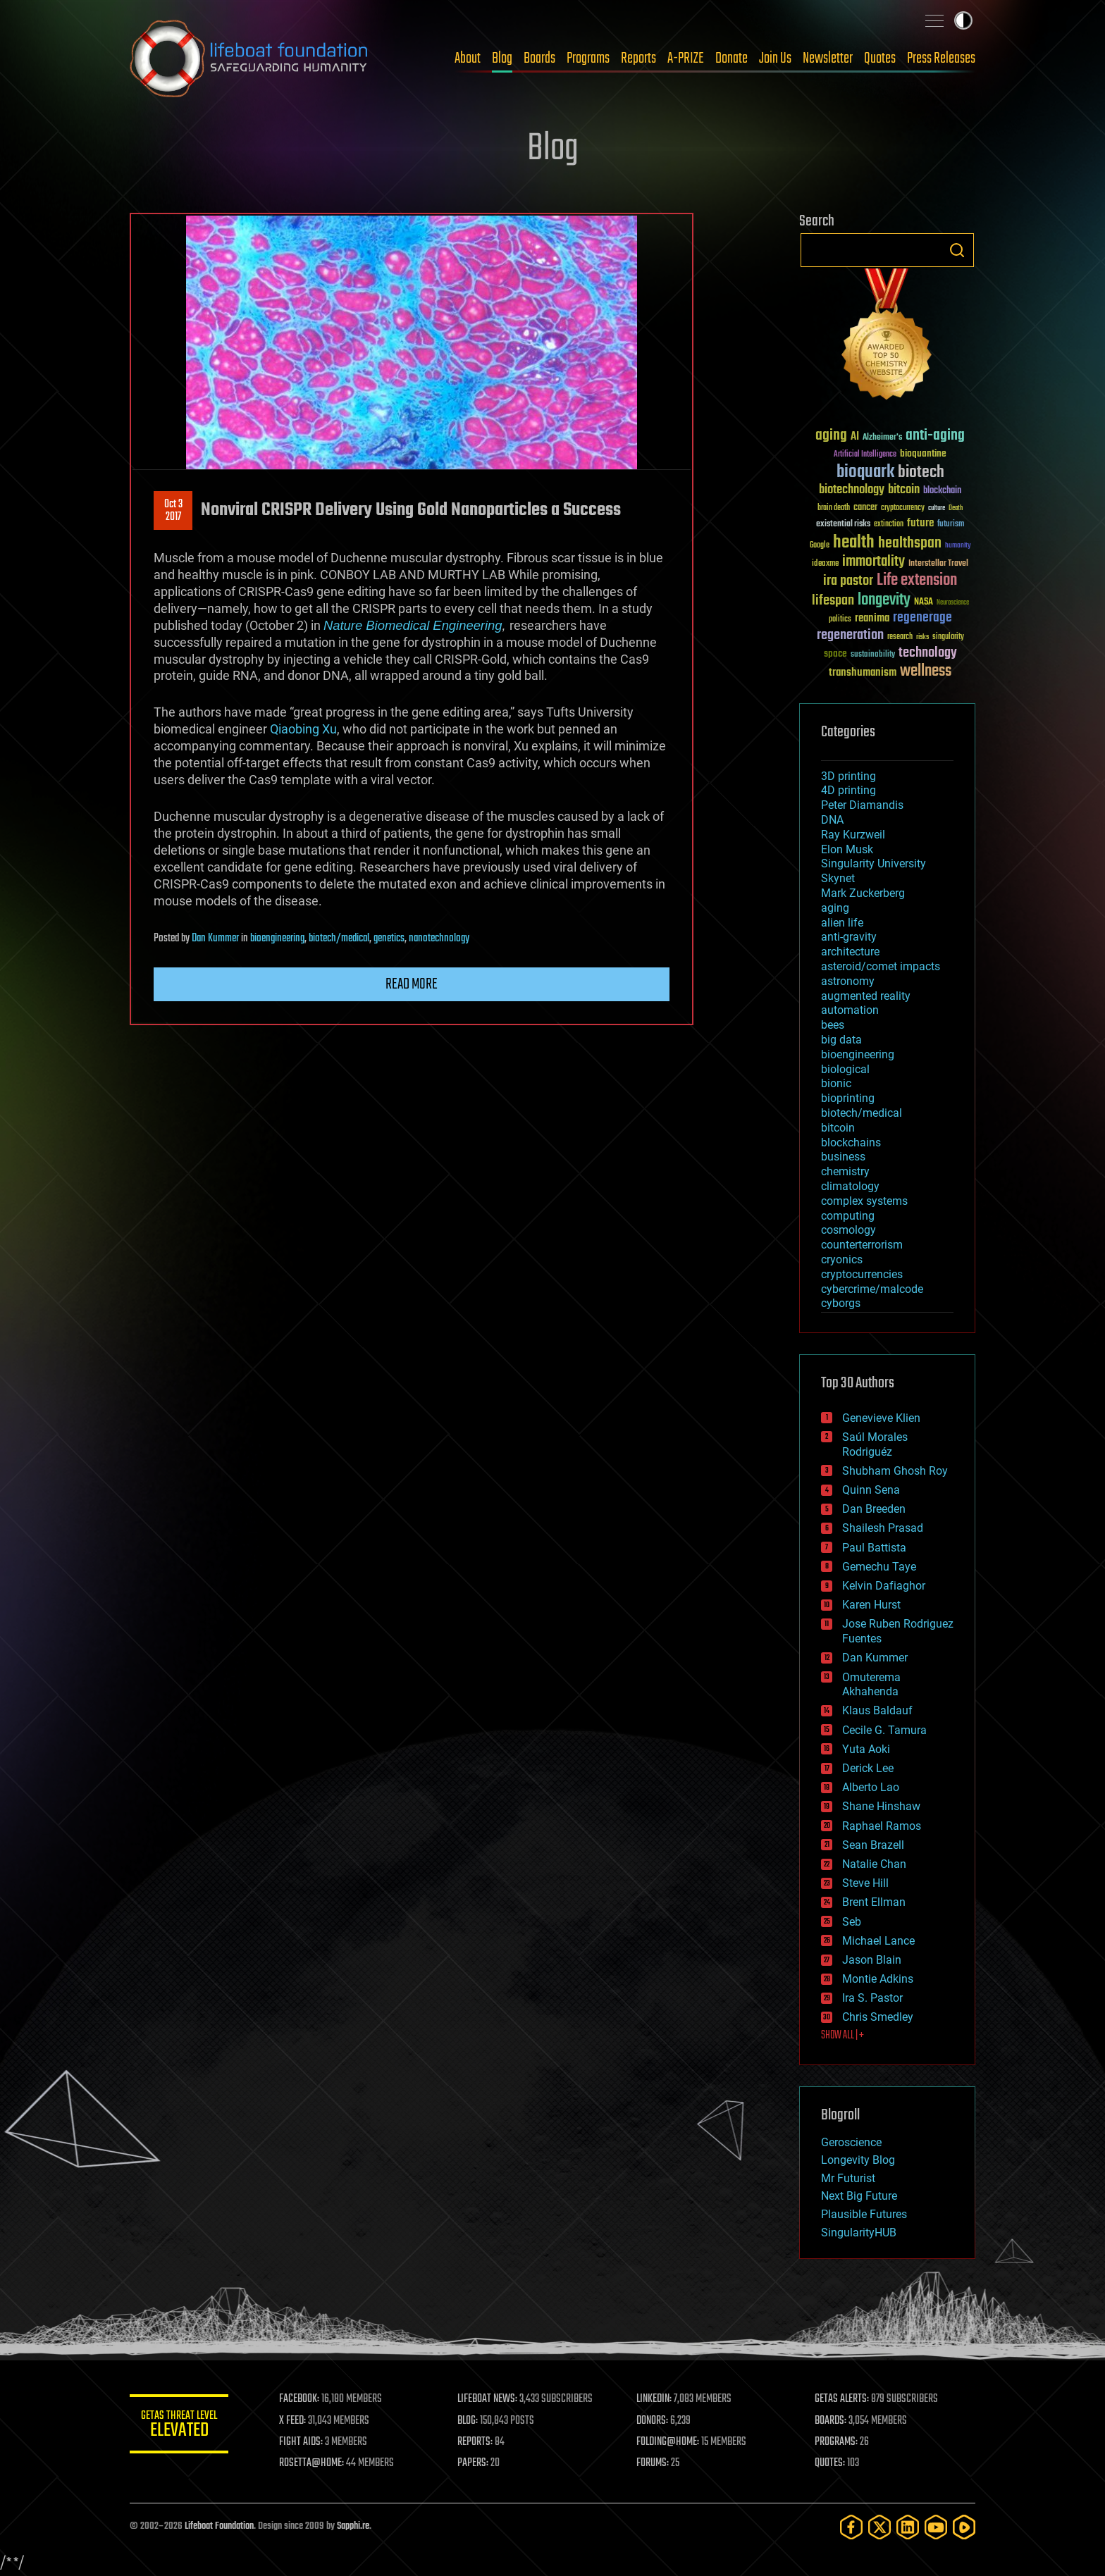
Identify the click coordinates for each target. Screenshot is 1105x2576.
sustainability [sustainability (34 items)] (873, 655)
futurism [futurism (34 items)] (950, 525)
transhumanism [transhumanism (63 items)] (862, 672)
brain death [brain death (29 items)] (833, 508)
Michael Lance (878, 1941)
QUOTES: (830, 2463)
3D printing (848, 776)
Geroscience (851, 2142)
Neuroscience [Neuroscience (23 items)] (953, 603)
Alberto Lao (870, 1787)
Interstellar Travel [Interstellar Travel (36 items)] (938, 564)
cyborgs (840, 1303)
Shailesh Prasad (882, 1528)
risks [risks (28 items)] (922, 637)
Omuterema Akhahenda (871, 1685)
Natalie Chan (874, 1864)
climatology (850, 1186)
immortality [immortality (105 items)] (873, 561)
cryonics (842, 1259)
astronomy (848, 981)
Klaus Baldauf (877, 1710)
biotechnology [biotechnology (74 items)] (851, 490)
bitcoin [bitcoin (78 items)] (904, 490)
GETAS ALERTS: (842, 2399)
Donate (731, 58)
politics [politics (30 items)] (840, 619)
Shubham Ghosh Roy (895, 1471)
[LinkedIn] (907, 2527)
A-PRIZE (685, 58)
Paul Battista (874, 1547)
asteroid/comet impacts (880, 966)
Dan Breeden (874, 1509)
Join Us (775, 58)
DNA (832, 819)
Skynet (838, 878)
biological (845, 1069)
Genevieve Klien (881, 1418)
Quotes (880, 58)
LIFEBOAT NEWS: (487, 2399)
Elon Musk (847, 849)
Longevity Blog (858, 2160)
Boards (539, 58)
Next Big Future (859, 2196)
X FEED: (292, 2421)
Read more (411, 984)
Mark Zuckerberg (863, 893)
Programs (588, 58)
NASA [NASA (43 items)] (923, 602)
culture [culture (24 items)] (936, 508)
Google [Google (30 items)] (819, 545)
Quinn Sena (871, 1490)
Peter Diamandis (862, 805)
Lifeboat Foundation (219, 2526)
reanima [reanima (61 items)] (872, 618)
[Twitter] (879, 2527)
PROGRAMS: (836, 2442)
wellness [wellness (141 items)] (925, 671)
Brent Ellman (874, 1902)
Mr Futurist (848, 2178)
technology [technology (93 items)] (928, 653)
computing (848, 1215)
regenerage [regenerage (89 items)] (922, 618)
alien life (842, 922)
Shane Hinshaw (881, 1806)
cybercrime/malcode (872, 1289)
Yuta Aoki (866, 1749)
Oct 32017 (173, 511)
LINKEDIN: (654, 2399)
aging (835, 908)
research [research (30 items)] (900, 637)
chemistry (845, 1171)
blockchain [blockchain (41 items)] (942, 491)
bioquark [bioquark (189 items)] (865, 472)
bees (832, 1025)
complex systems (864, 1201)
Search (957, 250)
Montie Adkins (877, 1979)
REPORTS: (475, 2442)
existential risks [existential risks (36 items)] (843, 524)
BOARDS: (830, 2421)
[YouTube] (936, 2527)
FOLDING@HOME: (667, 2442)
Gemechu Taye (879, 1566)
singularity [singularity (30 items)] (948, 637)
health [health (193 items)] (854, 543)
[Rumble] (964, 2527)
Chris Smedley (877, 2017)
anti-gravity (849, 936)
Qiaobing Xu (303, 729)
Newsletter (828, 58)
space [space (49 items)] (835, 654)
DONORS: (652, 2421)
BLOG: (467, 2421)
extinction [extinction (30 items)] (888, 524)
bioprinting (848, 1098)
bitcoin (838, 1127)
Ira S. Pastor (872, 1998)
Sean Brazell (873, 1845)
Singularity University (873, 863)
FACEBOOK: (299, 2399)
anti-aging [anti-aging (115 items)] (935, 436)
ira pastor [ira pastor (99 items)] (848, 581)
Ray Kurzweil (853, 834)
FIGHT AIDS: (301, 2442)
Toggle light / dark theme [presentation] (963, 20)
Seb (851, 1921)
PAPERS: (472, 2463)
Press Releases (941, 58)
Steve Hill (865, 1883)
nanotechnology (439, 938)
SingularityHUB (858, 2232)
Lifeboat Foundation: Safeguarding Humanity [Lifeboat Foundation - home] (249, 58)
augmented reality (865, 996)
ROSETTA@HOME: (311, 2463)
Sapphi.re (353, 2526)
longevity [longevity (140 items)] (884, 600)
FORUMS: (652, 2463)
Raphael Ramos (881, 1826)
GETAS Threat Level (179, 2426)
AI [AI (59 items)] (855, 437)
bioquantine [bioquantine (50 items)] (923, 453)
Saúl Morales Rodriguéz (875, 1444)
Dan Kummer (215, 938)
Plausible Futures (864, 2214)
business (843, 1156)
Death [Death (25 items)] (956, 508)
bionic (836, 1083)
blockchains (851, 1142)
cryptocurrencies (862, 1274)
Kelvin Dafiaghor (883, 1585)
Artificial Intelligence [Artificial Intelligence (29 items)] (865, 454)
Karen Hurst (871, 1604)
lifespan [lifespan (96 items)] (833, 601)
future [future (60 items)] (920, 523)
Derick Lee (868, 1768)
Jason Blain (871, 1960)
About (468, 58)
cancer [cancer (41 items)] (865, 508)
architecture (850, 951)
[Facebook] (851, 2527)
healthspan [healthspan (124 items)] (910, 543)
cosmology (848, 1230)
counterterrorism (862, 1244)
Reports (638, 58)
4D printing (848, 790)
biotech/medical (339, 938)
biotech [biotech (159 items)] (921, 472)
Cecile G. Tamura (884, 1730)
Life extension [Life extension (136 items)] (917, 580)
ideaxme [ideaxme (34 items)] (825, 564)
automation (850, 1010)
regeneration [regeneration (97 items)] (850, 635)
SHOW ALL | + (842, 2035)
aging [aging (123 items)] (831, 436)
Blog (502, 58)
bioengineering (277, 938)
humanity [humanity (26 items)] (958, 546)
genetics (389, 938)
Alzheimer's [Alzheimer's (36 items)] (882, 438)
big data (841, 1039)
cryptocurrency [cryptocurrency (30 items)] (903, 508)
